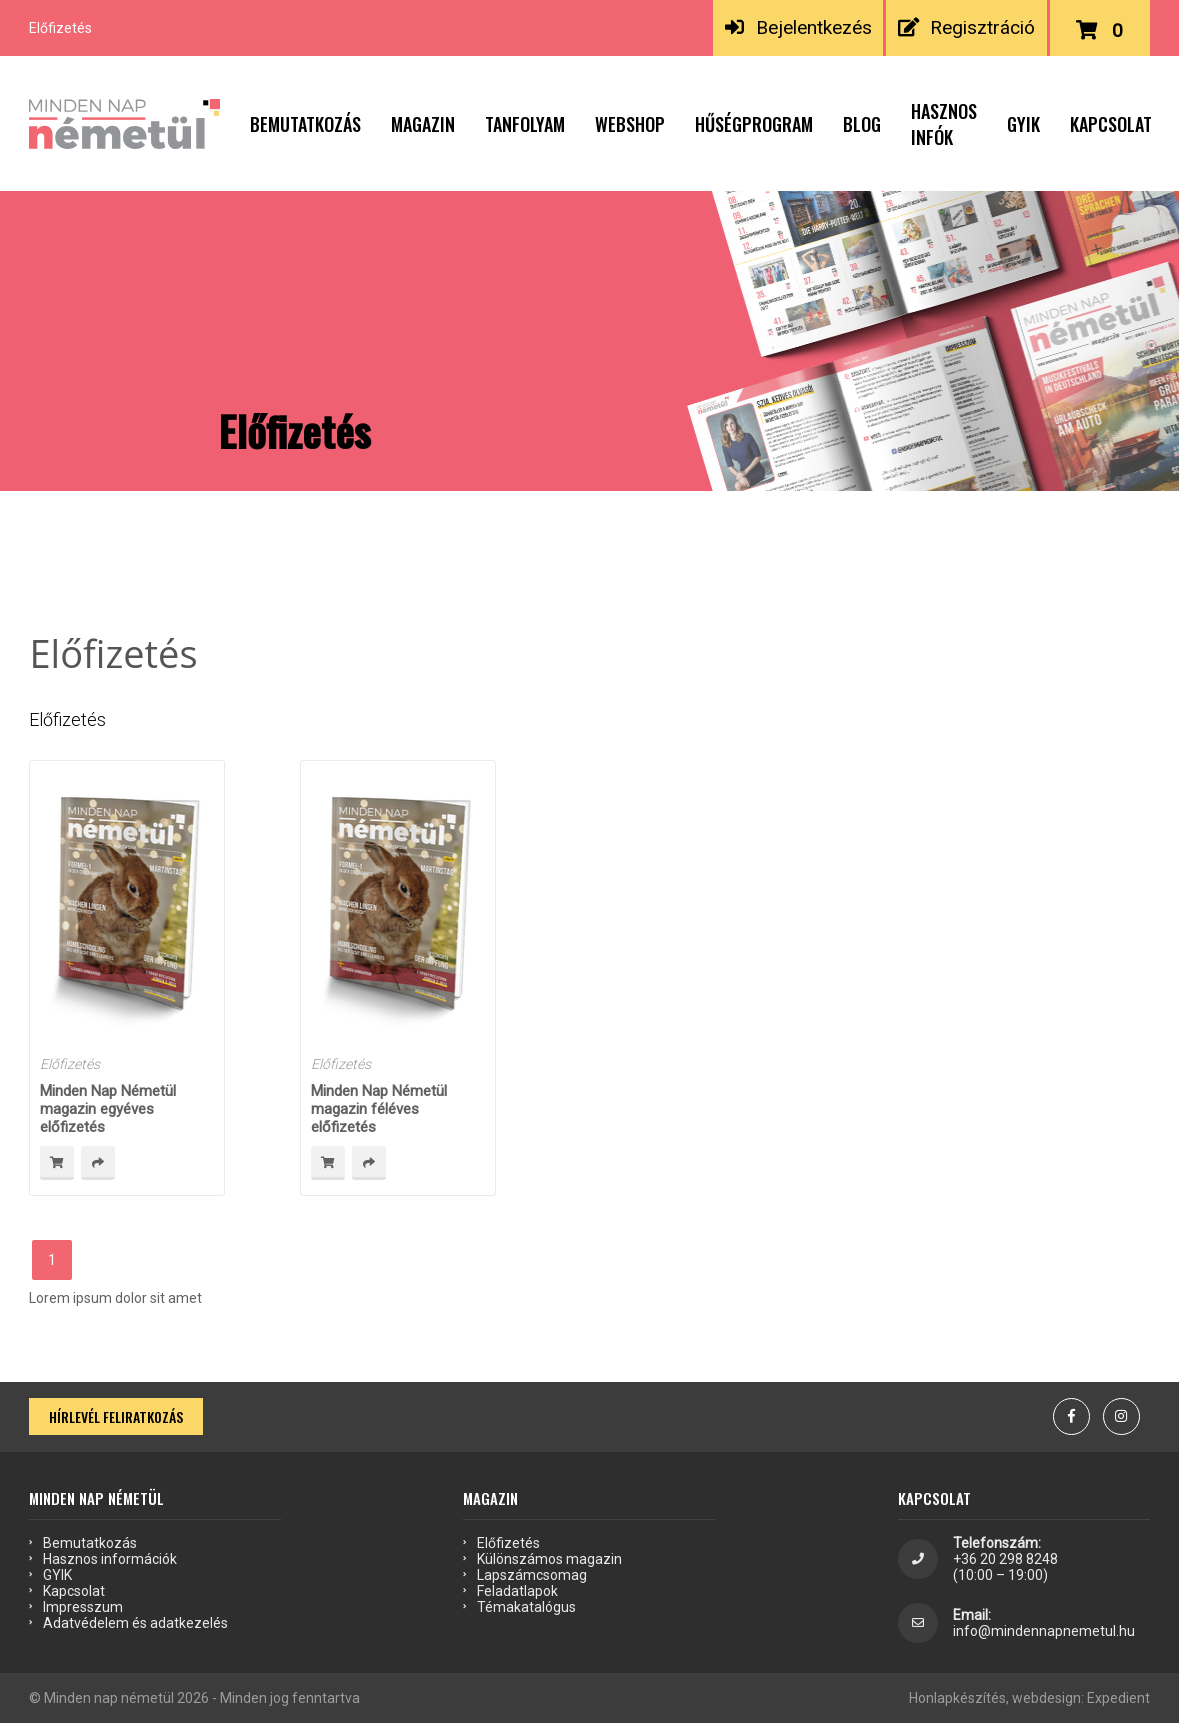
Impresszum (83, 1607)
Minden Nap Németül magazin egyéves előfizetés (108, 1109)
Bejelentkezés (798, 27)
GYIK (1023, 124)
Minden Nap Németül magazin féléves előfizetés (379, 1109)
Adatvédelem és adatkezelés (135, 1623)
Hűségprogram (754, 124)
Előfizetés (70, 1064)
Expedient (1118, 1698)
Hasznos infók (944, 124)
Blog (862, 124)
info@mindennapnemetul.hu (1044, 1631)
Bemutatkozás (305, 124)
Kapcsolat (1111, 124)
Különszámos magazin (549, 1559)
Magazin (423, 124)
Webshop (630, 124)
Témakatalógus (526, 1607)
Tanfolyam (525, 124)
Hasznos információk (110, 1559)
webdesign (1046, 1698)
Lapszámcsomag (532, 1575)
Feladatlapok (517, 1591)
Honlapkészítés (957, 1698)
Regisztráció (967, 27)
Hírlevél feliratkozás (116, 1416)
